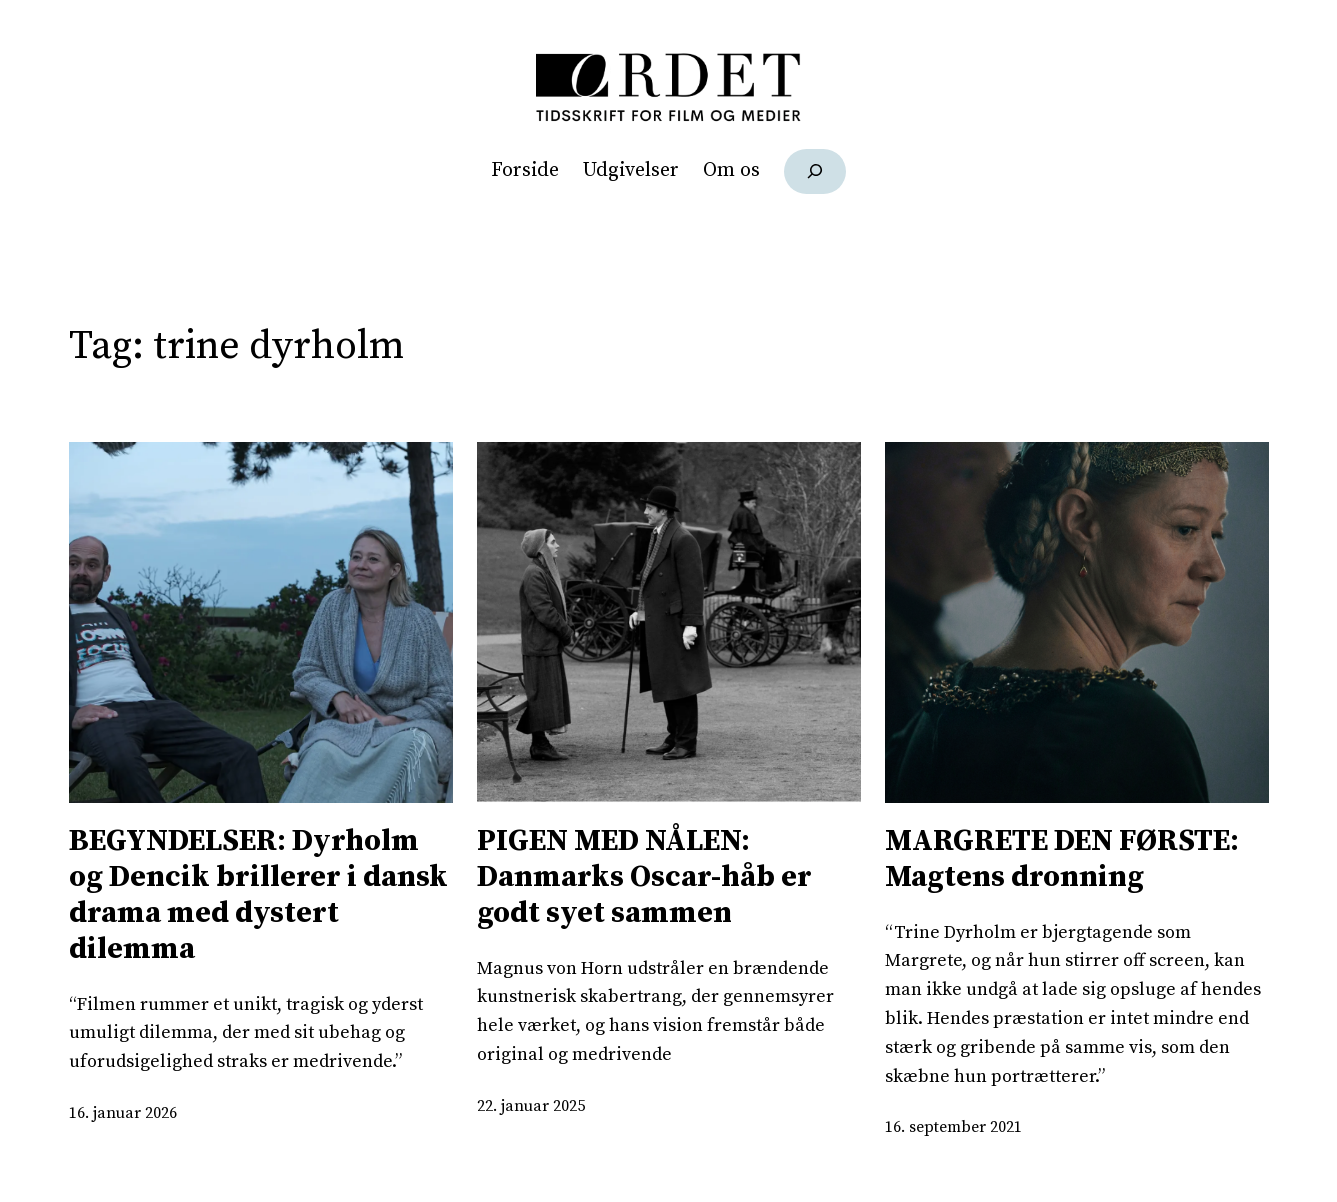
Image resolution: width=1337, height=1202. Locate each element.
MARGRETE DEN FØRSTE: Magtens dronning (1062, 859)
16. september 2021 (953, 1127)
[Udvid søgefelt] (815, 171)
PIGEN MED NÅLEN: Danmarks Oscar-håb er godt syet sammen (644, 877)
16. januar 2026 (123, 1113)
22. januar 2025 (531, 1106)
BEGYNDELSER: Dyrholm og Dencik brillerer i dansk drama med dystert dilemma (258, 895)
